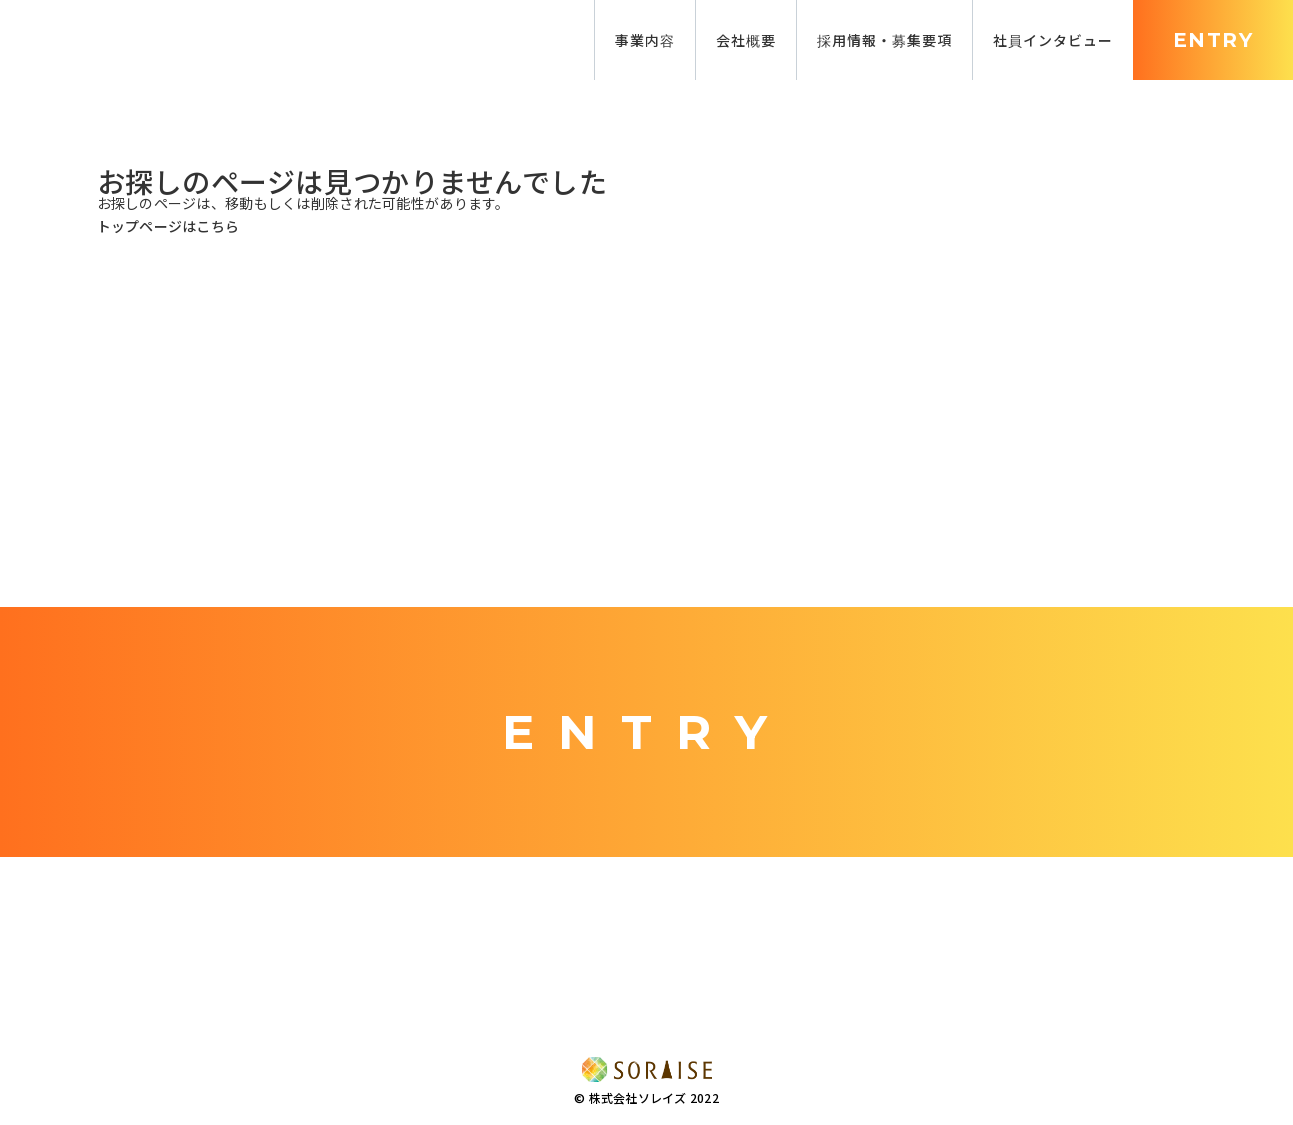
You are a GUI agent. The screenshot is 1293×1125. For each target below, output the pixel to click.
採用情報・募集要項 (884, 40)
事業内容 (645, 40)
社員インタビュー (1053, 40)
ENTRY (1213, 40)
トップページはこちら (168, 226)
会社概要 (746, 40)
